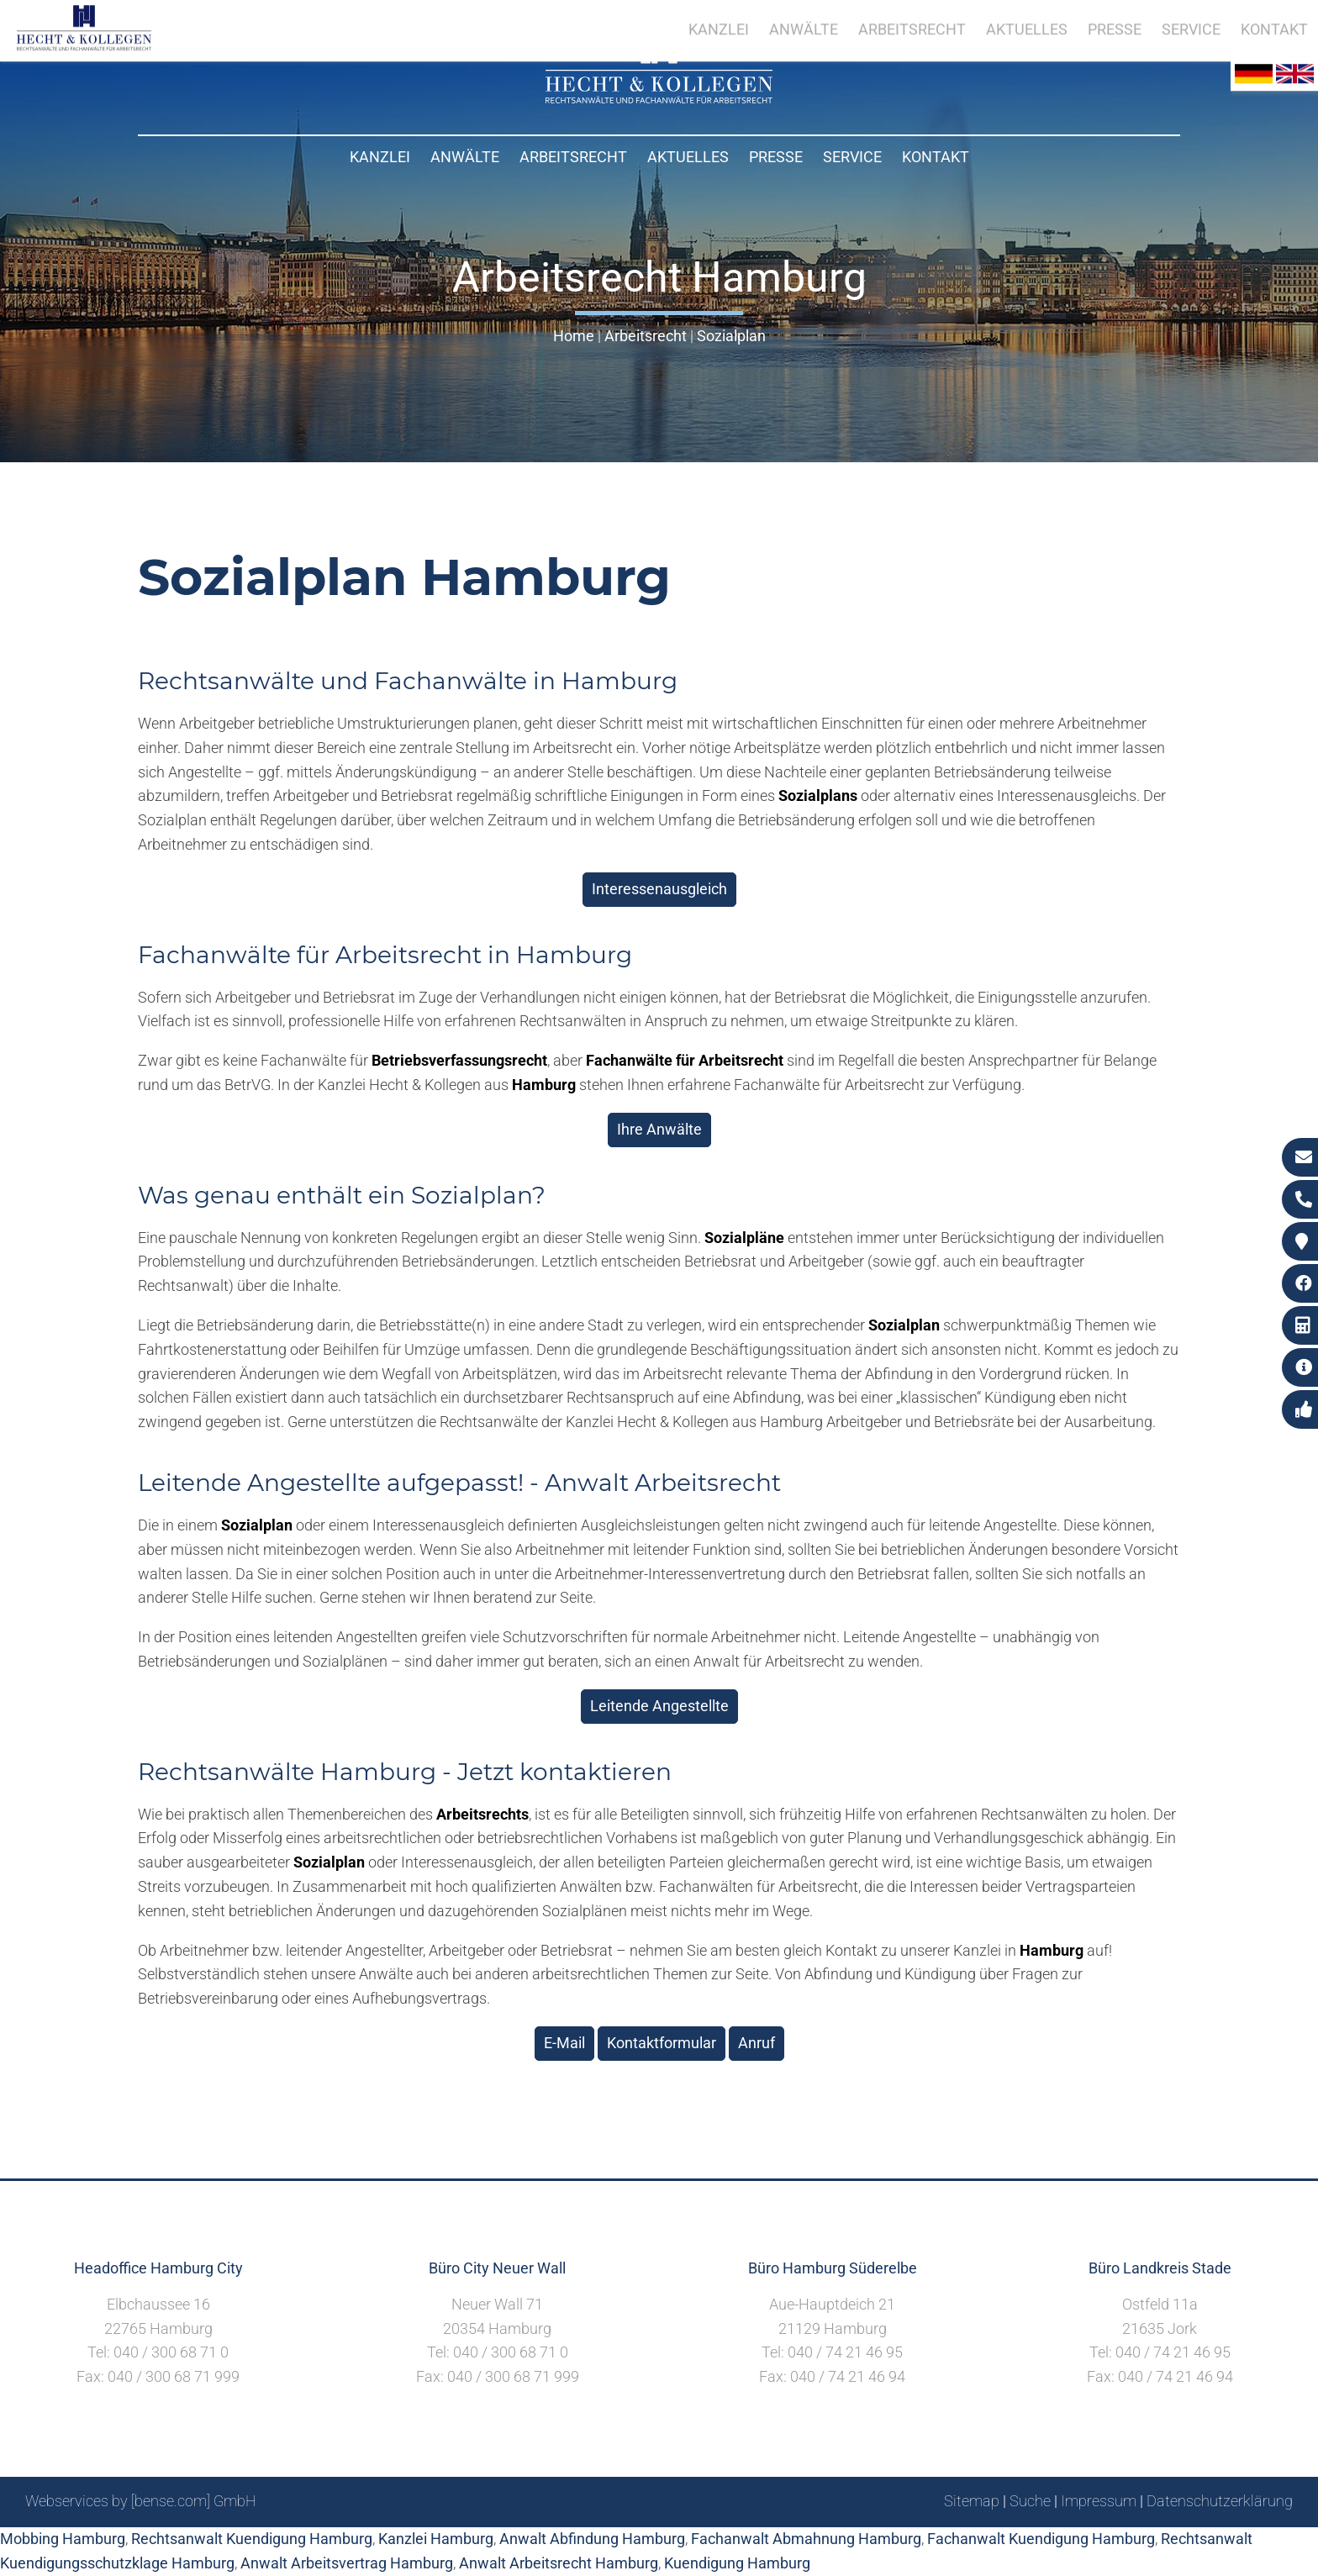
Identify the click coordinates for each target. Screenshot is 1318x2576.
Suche (1030, 2501)
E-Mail (564, 2043)
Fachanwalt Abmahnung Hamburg (806, 2538)
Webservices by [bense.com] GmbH (140, 2501)
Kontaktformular (661, 2043)
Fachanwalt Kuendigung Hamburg (1041, 2538)
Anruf (756, 2043)
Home (573, 336)
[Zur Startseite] (659, 98)
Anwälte (464, 157)
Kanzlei (380, 157)
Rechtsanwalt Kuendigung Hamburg (251, 2538)
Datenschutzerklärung (1220, 2501)
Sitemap (971, 2501)
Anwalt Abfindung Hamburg (592, 2538)
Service (852, 157)
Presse (776, 157)
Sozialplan (731, 336)
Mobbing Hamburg (62, 2538)
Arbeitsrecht (573, 157)
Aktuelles (688, 157)
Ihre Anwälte (659, 1129)
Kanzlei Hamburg (435, 2538)
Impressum (1098, 2501)
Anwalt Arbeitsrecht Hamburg (558, 2563)
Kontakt (935, 157)
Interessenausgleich (659, 889)
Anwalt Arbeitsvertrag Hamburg (346, 2563)
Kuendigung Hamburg (737, 2563)
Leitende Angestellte (659, 1706)
